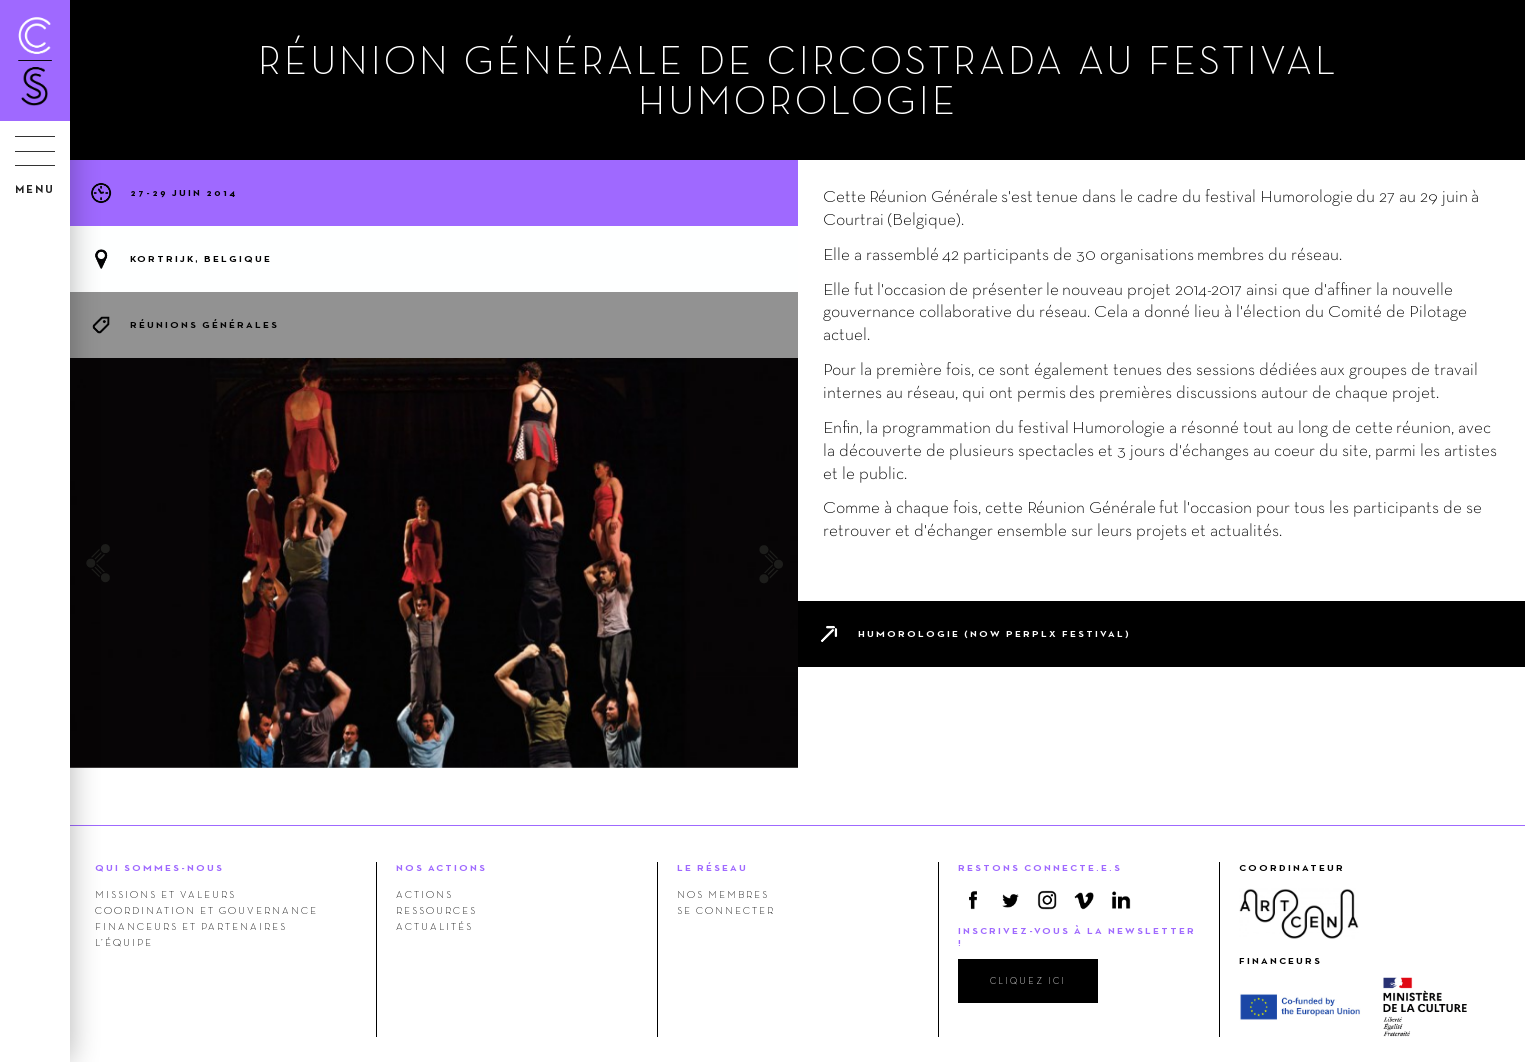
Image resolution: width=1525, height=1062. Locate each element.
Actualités (434, 926)
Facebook (973, 900)
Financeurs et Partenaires (191, 926)
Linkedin (1121, 900)
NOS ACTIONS (441, 867)
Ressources (436, 910)
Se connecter (726, 910)
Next (770, 563)
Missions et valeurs (165, 894)
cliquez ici (1028, 980)
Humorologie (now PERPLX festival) (994, 633)
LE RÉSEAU (712, 867)
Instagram (1047, 900)
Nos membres (723, 894)
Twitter (1010, 900)
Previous (97, 563)
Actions (424, 894)
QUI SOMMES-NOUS (159, 867)
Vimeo (1084, 900)
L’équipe (124, 942)
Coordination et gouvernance (206, 910)
